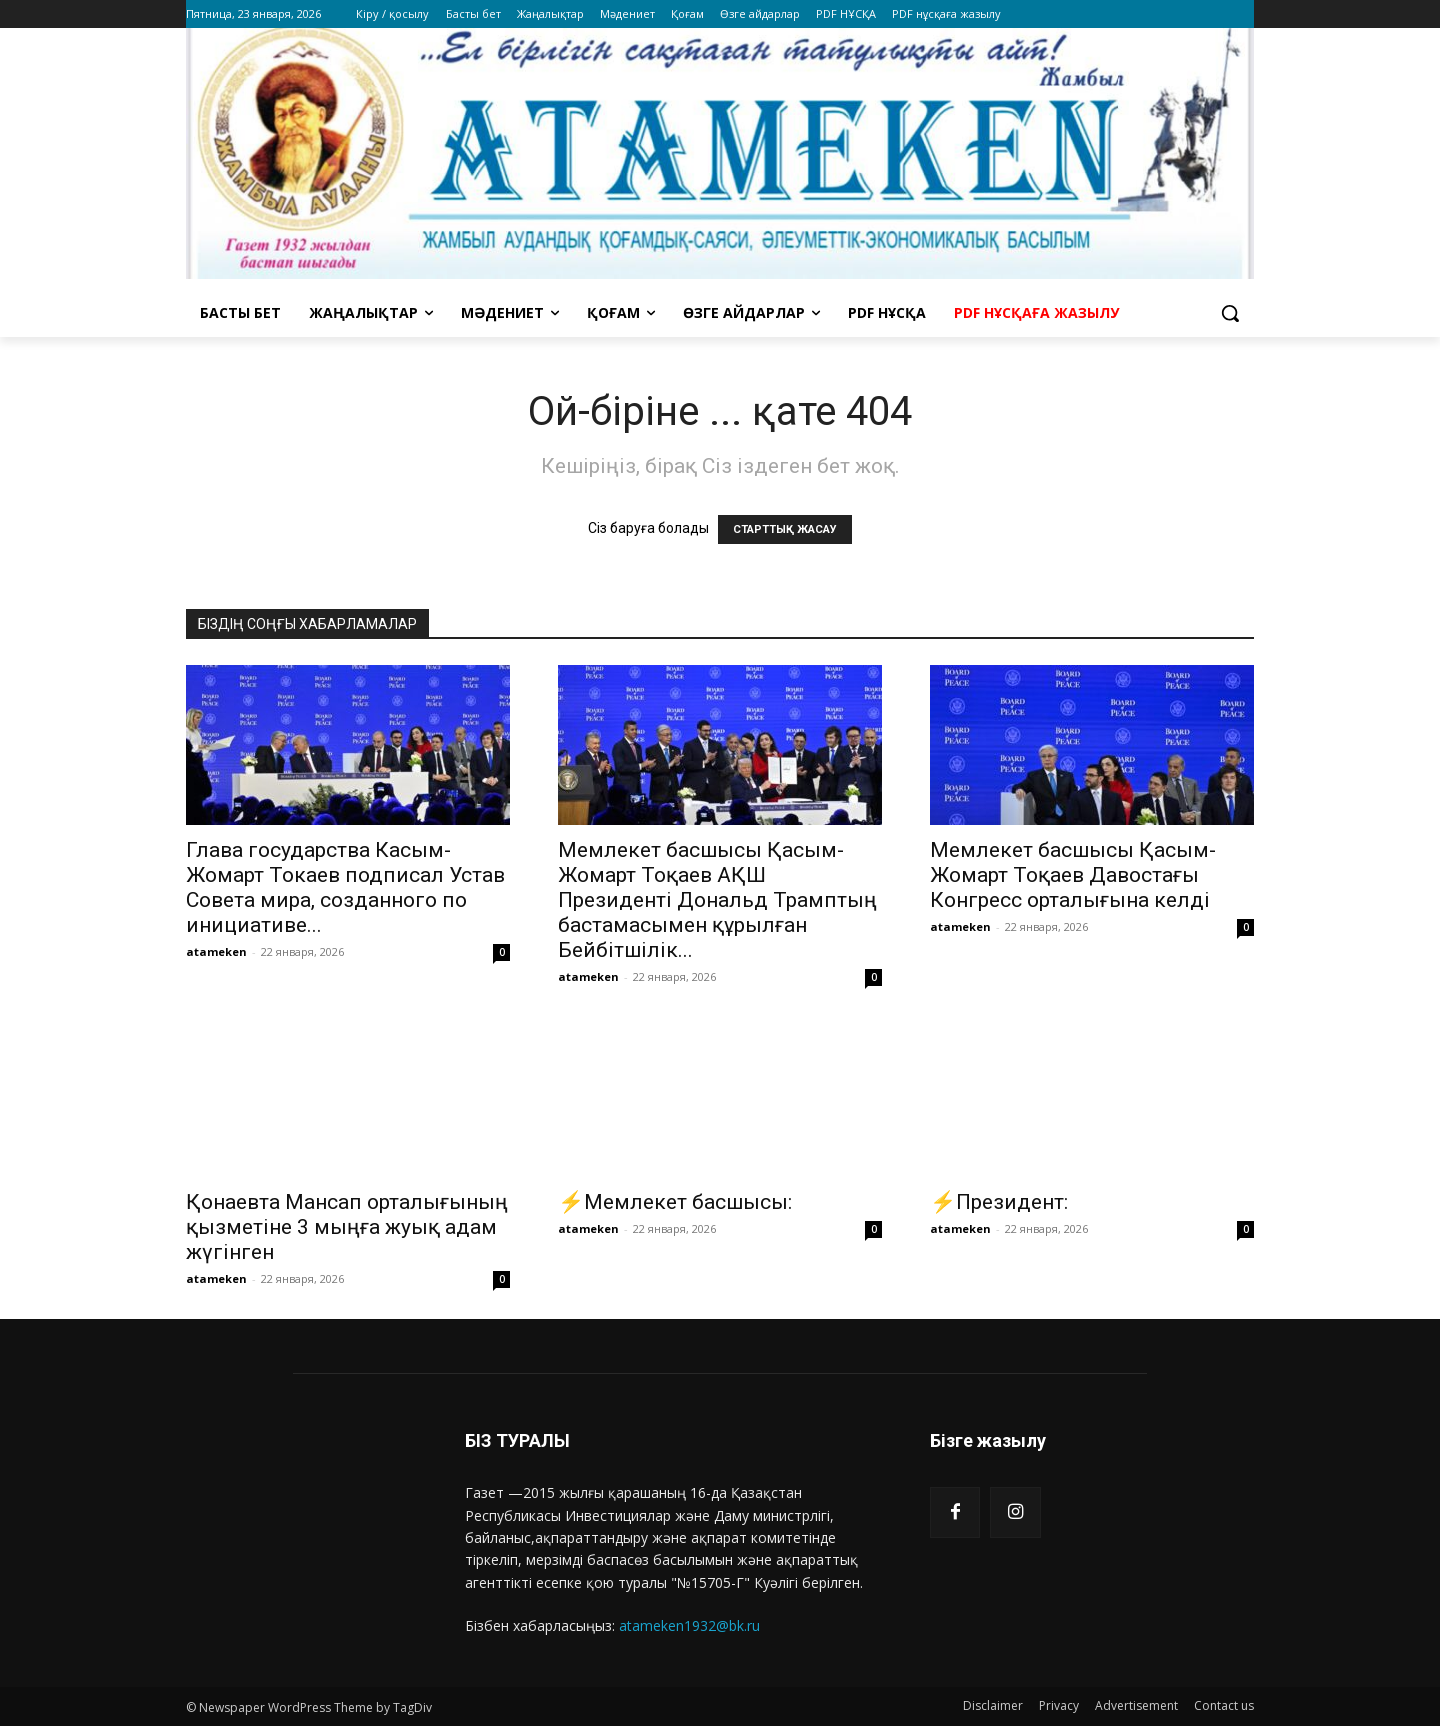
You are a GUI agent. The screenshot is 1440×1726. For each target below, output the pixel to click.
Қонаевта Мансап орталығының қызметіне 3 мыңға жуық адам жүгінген (347, 1227)
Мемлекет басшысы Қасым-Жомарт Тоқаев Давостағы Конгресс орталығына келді (1073, 875)
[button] (1230, 313)
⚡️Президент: (999, 1202)
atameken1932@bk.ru (689, 1625)
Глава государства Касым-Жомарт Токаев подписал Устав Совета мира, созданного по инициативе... (345, 887)
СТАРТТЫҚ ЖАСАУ (785, 529)
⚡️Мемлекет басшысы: (675, 1202)
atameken (216, 951)
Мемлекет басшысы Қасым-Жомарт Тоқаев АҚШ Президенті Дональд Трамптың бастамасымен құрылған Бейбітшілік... (717, 900)
